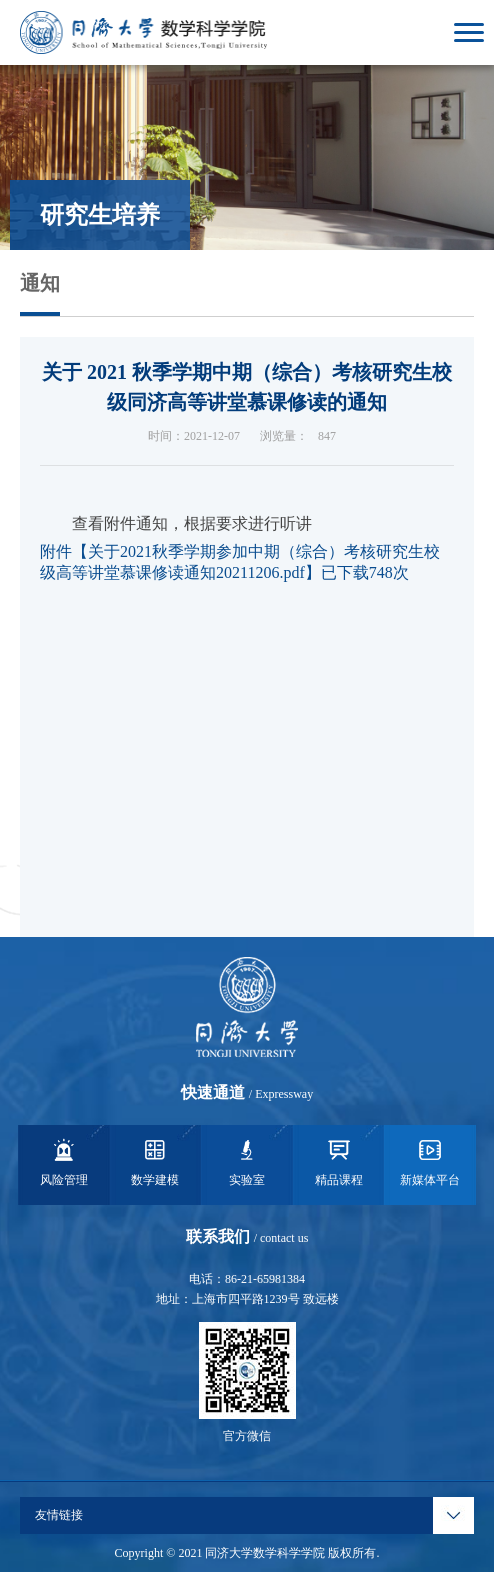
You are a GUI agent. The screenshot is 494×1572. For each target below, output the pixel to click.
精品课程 (339, 1161)
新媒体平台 (430, 1161)
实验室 (247, 1161)
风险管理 (64, 1161)
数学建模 (155, 1161)
